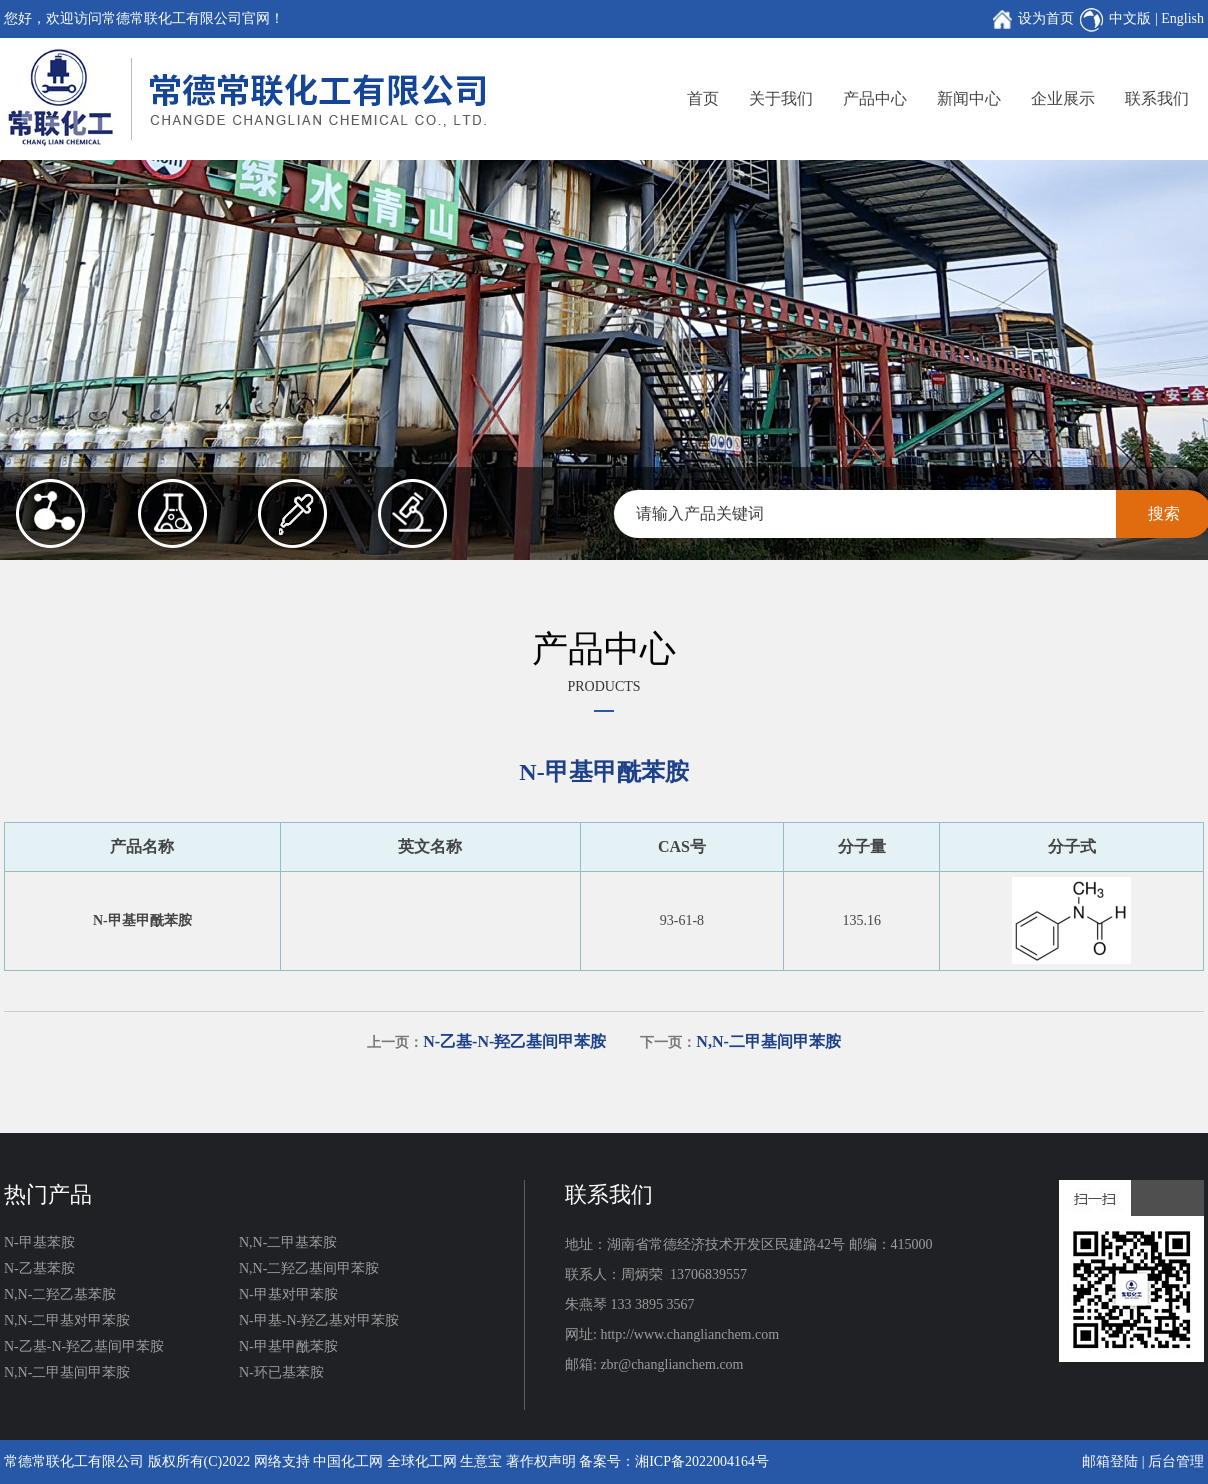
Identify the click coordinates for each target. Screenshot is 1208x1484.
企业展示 (1063, 98)
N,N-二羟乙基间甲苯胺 (309, 1268)
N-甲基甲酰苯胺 (288, 1346)
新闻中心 (969, 98)
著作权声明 (541, 1461)
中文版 (1130, 18)
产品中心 (875, 98)
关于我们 (781, 98)
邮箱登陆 (1110, 1461)
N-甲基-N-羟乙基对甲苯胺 (319, 1320)
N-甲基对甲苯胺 (288, 1294)
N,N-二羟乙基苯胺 (60, 1294)
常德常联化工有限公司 (74, 1461)
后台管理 (1176, 1461)
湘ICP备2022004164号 (702, 1461)
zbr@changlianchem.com (671, 1364)
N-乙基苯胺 (39, 1268)
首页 (703, 98)
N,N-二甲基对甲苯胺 (67, 1320)
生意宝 (481, 1461)
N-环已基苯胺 (281, 1372)
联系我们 (1157, 98)
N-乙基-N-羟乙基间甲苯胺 (84, 1346)
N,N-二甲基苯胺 (288, 1242)
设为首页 (1046, 18)
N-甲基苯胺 (39, 1242)
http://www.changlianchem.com (689, 1334)
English (1182, 18)
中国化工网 (348, 1461)
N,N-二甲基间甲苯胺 (67, 1372)
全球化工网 (422, 1461)
